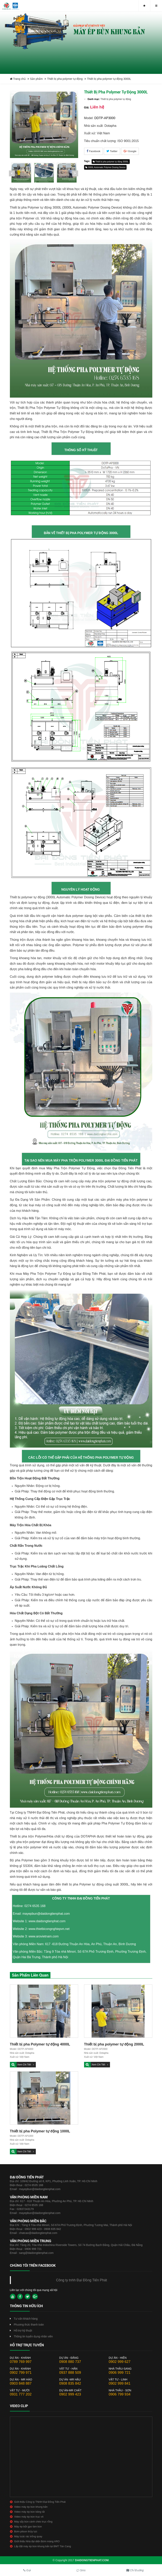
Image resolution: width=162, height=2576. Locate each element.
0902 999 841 (120, 2383)
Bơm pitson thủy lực (25, 2531)
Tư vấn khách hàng (26, 2318)
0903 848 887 (21, 2383)
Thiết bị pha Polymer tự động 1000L (40, 2131)
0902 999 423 (70, 2394)
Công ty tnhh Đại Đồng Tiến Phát (81, 2280)
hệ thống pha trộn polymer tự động (114, 194)
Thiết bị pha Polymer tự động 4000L (40, 2044)
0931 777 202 (21, 2394)
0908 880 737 (70, 2362)
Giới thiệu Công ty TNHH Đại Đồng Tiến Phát (40, 2501)
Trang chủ (18, 78)
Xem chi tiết (24, 2064)
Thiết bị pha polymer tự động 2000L (114, 2044)
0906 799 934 (120, 2394)
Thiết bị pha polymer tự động (65, 78)
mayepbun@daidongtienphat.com (40, 2189)
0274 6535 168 (34, 2185)
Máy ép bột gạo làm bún (28, 2526)
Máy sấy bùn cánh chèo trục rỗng (33, 2521)
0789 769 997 (21, 2362)
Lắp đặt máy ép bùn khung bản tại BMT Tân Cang (42, 2546)
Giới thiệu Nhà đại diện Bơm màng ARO (37, 2541)
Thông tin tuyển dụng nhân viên (33, 2336)
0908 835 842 (70, 2383)
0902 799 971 (21, 2373)
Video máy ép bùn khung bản (31, 2506)
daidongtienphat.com (92, 2560)
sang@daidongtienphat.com (36, 2252)
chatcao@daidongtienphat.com (38, 2232)
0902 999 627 (120, 2362)
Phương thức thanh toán (29, 2324)
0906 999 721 (33, 2248)
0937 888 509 (70, 2373)
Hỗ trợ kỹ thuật (23, 2330)
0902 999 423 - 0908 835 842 (43, 2229)
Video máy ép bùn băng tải (29, 2511)
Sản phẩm (36, 78)
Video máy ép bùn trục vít (29, 2516)
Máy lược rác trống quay (28, 2536)
